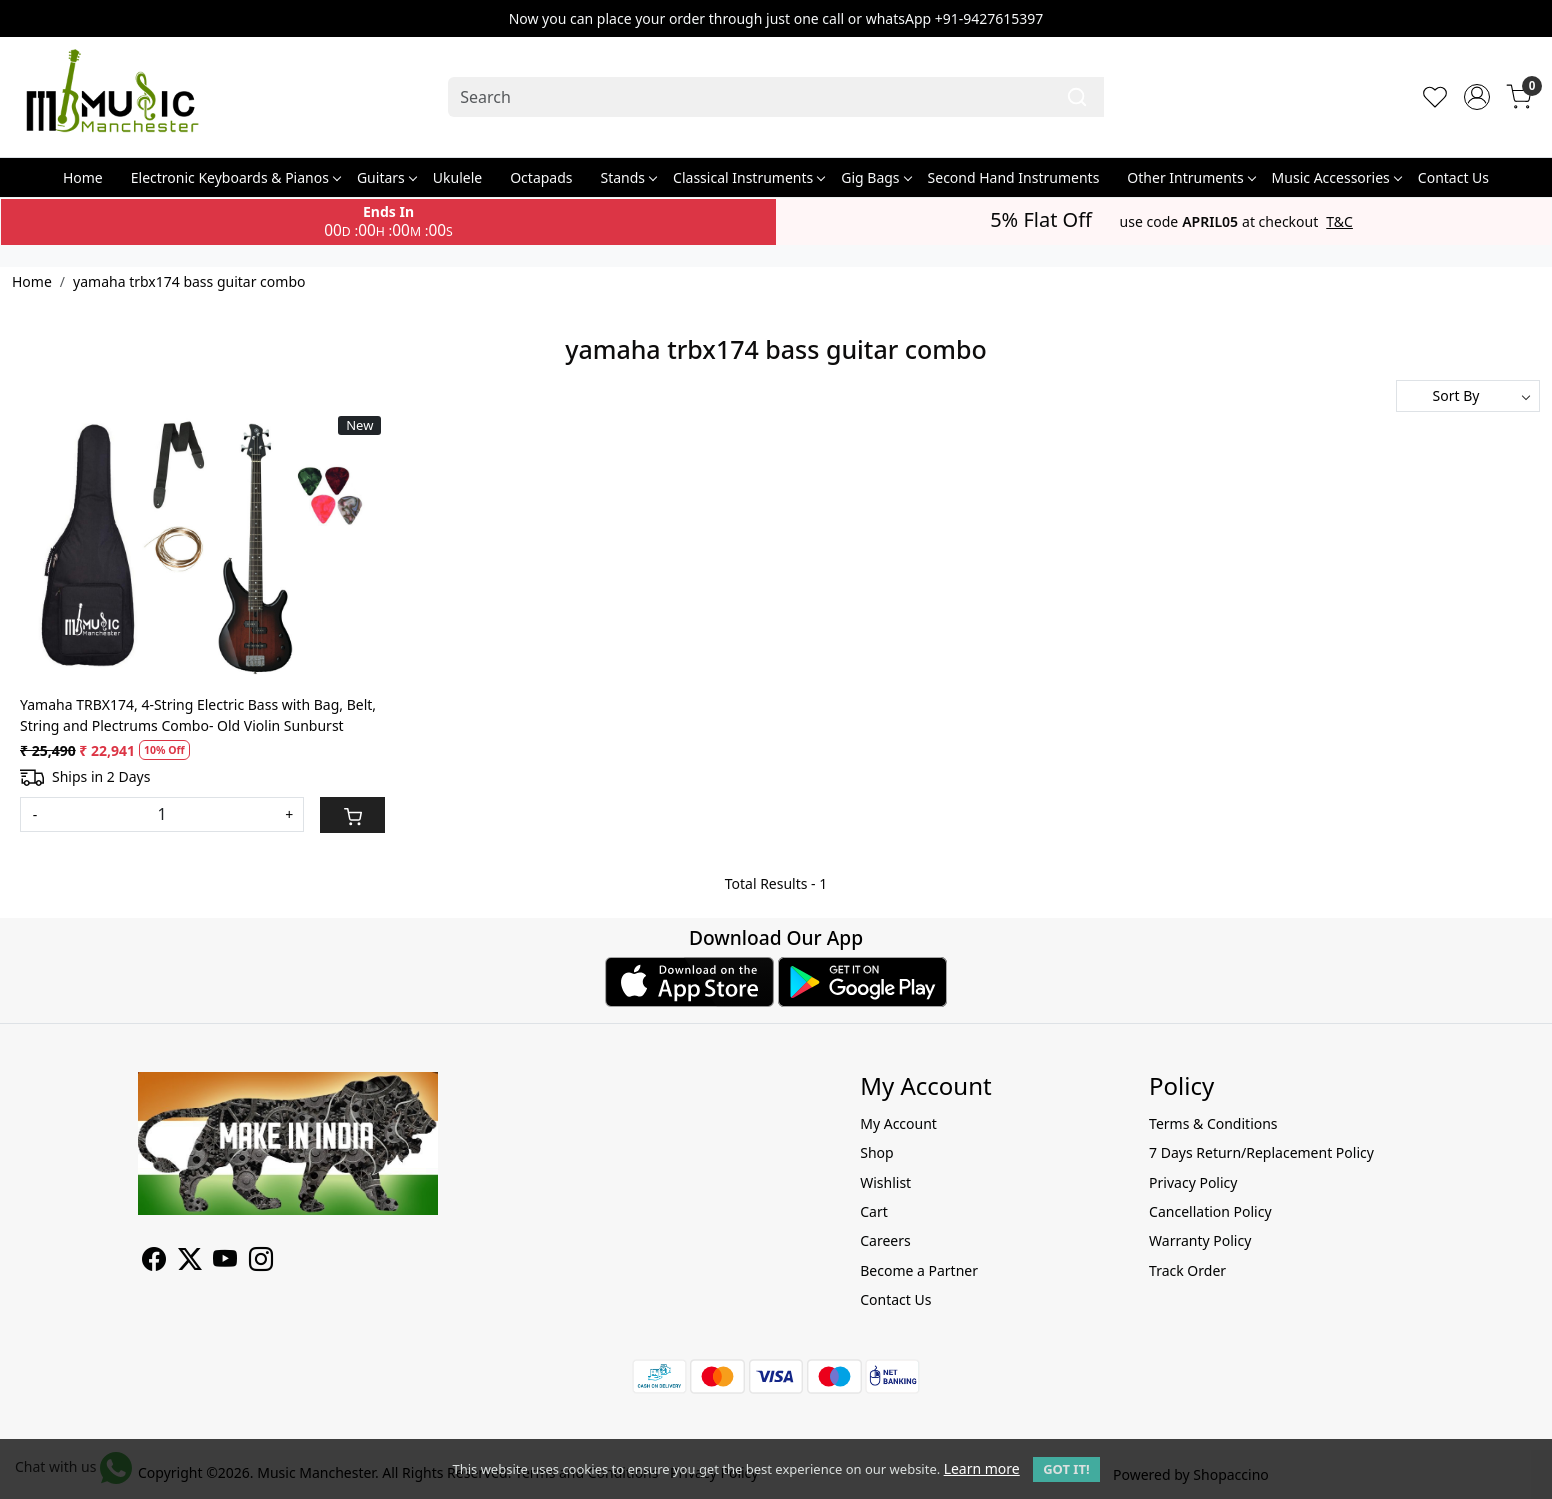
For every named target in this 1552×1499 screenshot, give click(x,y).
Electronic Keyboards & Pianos (235, 177)
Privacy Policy (1193, 1182)
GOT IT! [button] (1066, 1469)
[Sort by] (1468, 396)
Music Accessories (1336, 177)
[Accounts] (1477, 97)
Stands (629, 177)
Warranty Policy (1200, 1240)
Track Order (1187, 1270)
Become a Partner (919, 1270)
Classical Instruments (748, 177)
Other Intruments (1190, 177)
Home (83, 177)
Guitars (386, 177)
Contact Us (1453, 177)
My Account (898, 1123)
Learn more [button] (982, 1468)
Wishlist (885, 1182)
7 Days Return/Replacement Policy (1261, 1152)
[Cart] (352, 815)
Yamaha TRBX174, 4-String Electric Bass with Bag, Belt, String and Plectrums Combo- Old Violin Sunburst (198, 715)
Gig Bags (875, 177)
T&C (1339, 222)
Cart (874, 1211)
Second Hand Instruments (1014, 177)
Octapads (541, 177)
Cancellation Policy (1210, 1211)
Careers (885, 1240)
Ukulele (457, 177)
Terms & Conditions (1213, 1123)
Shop (876, 1152)
